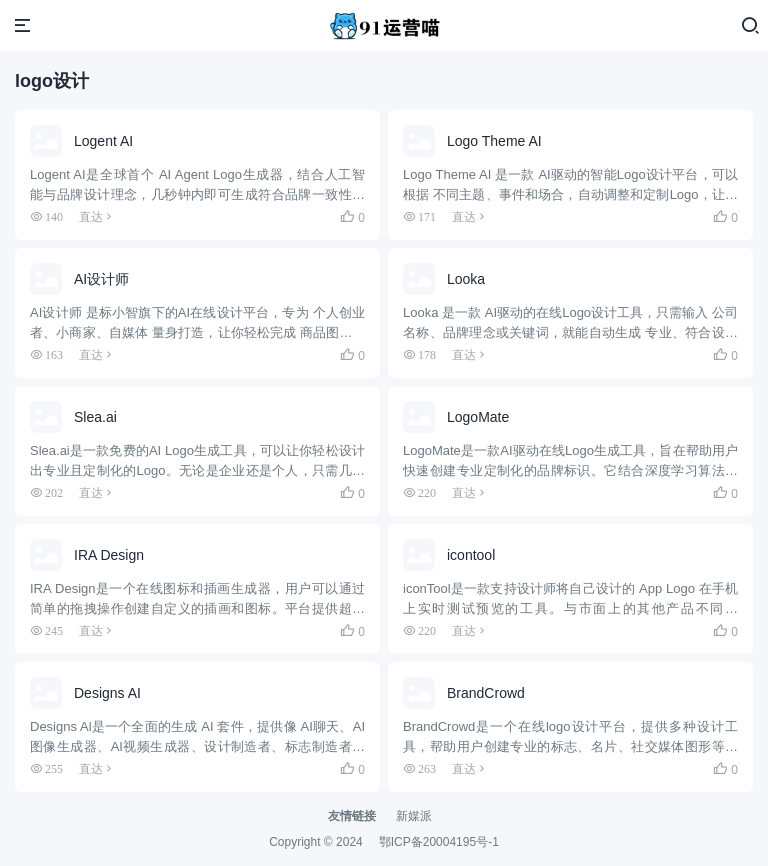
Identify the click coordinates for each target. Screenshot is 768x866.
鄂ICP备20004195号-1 (439, 842)
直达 (91, 216)
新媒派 (414, 816)
